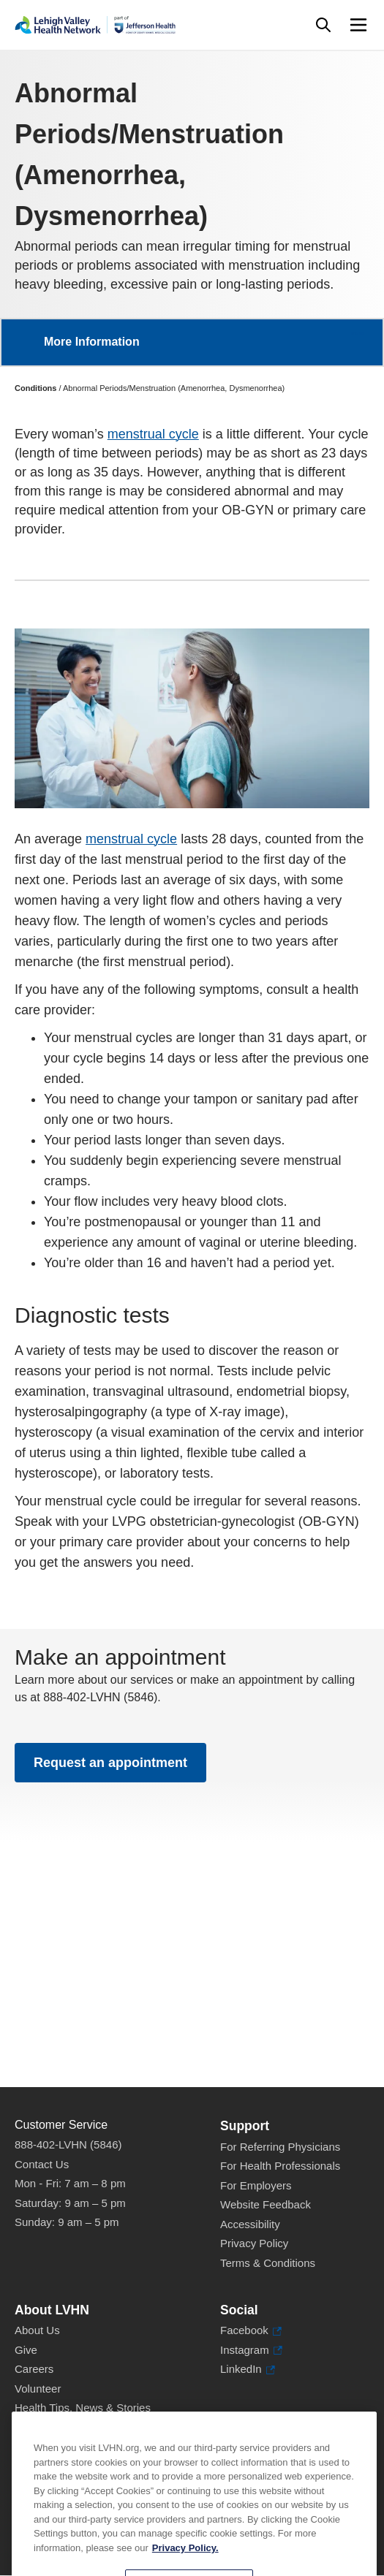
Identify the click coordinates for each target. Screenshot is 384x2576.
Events (31, 2427)
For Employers (256, 2185)
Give (26, 2350)
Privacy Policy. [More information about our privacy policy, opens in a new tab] (185, 2566)
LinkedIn (247, 2369)
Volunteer (38, 2388)
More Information (92, 341)
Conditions (35, 388)
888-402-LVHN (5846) (68, 2144)
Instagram (251, 2350)
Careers (34, 2369)
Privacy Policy (254, 2243)
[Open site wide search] (323, 24)
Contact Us (42, 2164)
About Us (37, 2330)
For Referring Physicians (280, 2146)
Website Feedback (265, 2204)
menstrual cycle (153, 434)
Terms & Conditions (267, 2263)
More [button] (357, 333)
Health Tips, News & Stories (83, 2407)
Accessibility (250, 2224)
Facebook (251, 2330)
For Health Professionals (280, 2165)
